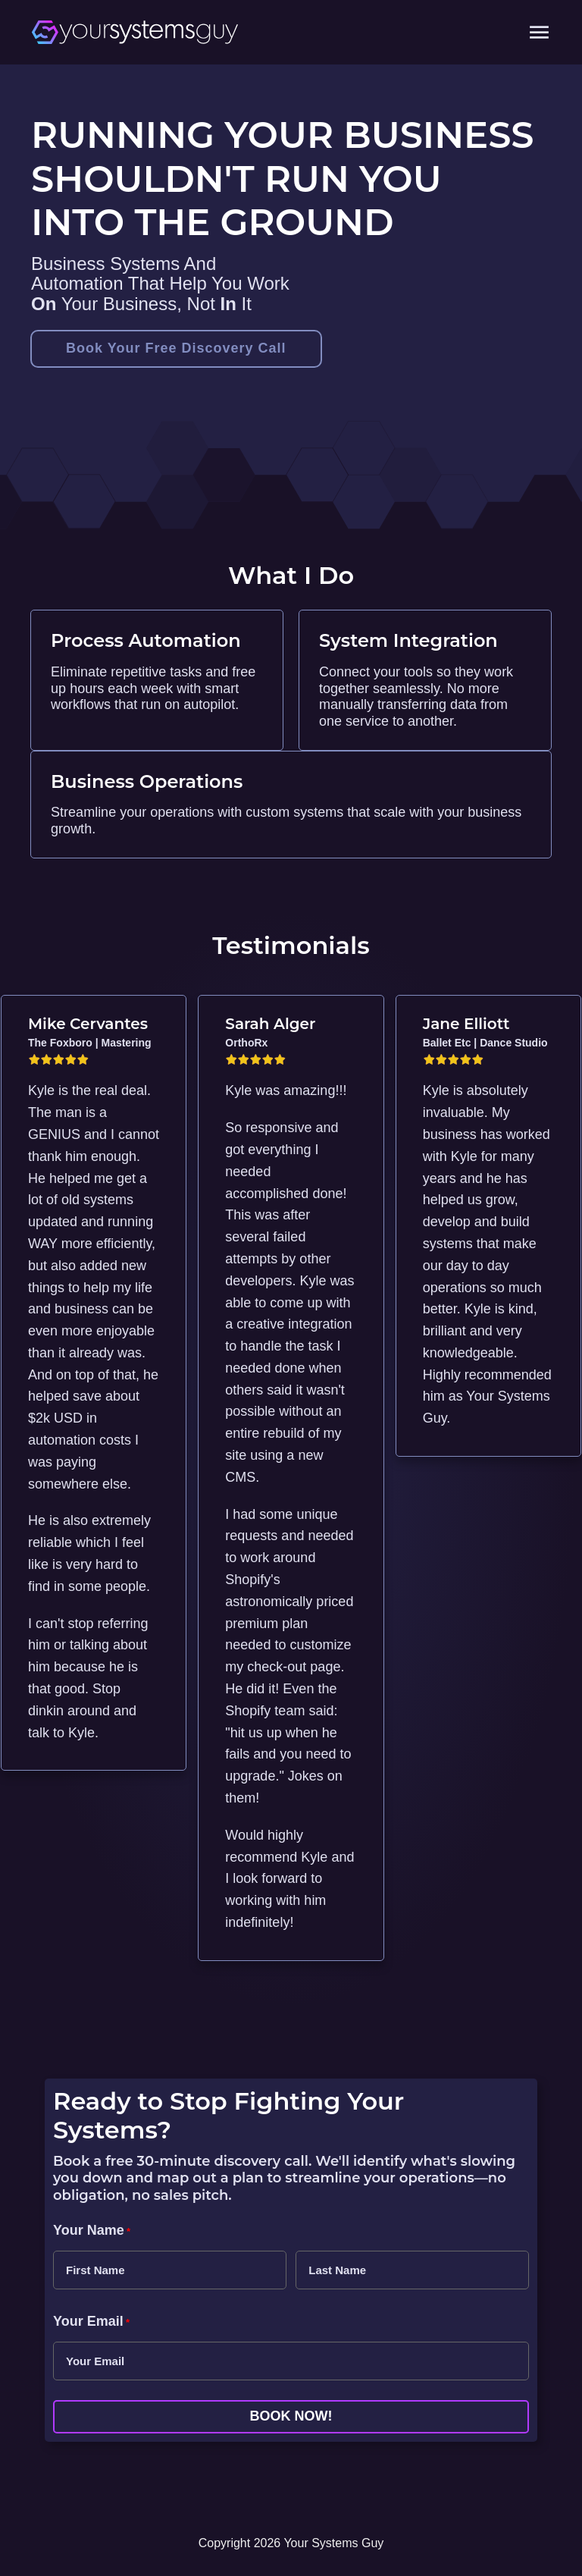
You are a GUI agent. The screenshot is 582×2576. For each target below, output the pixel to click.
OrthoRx (246, 1043)
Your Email (91, 2322)
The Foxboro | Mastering (90, 1043)
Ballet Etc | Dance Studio (485, 1043)
